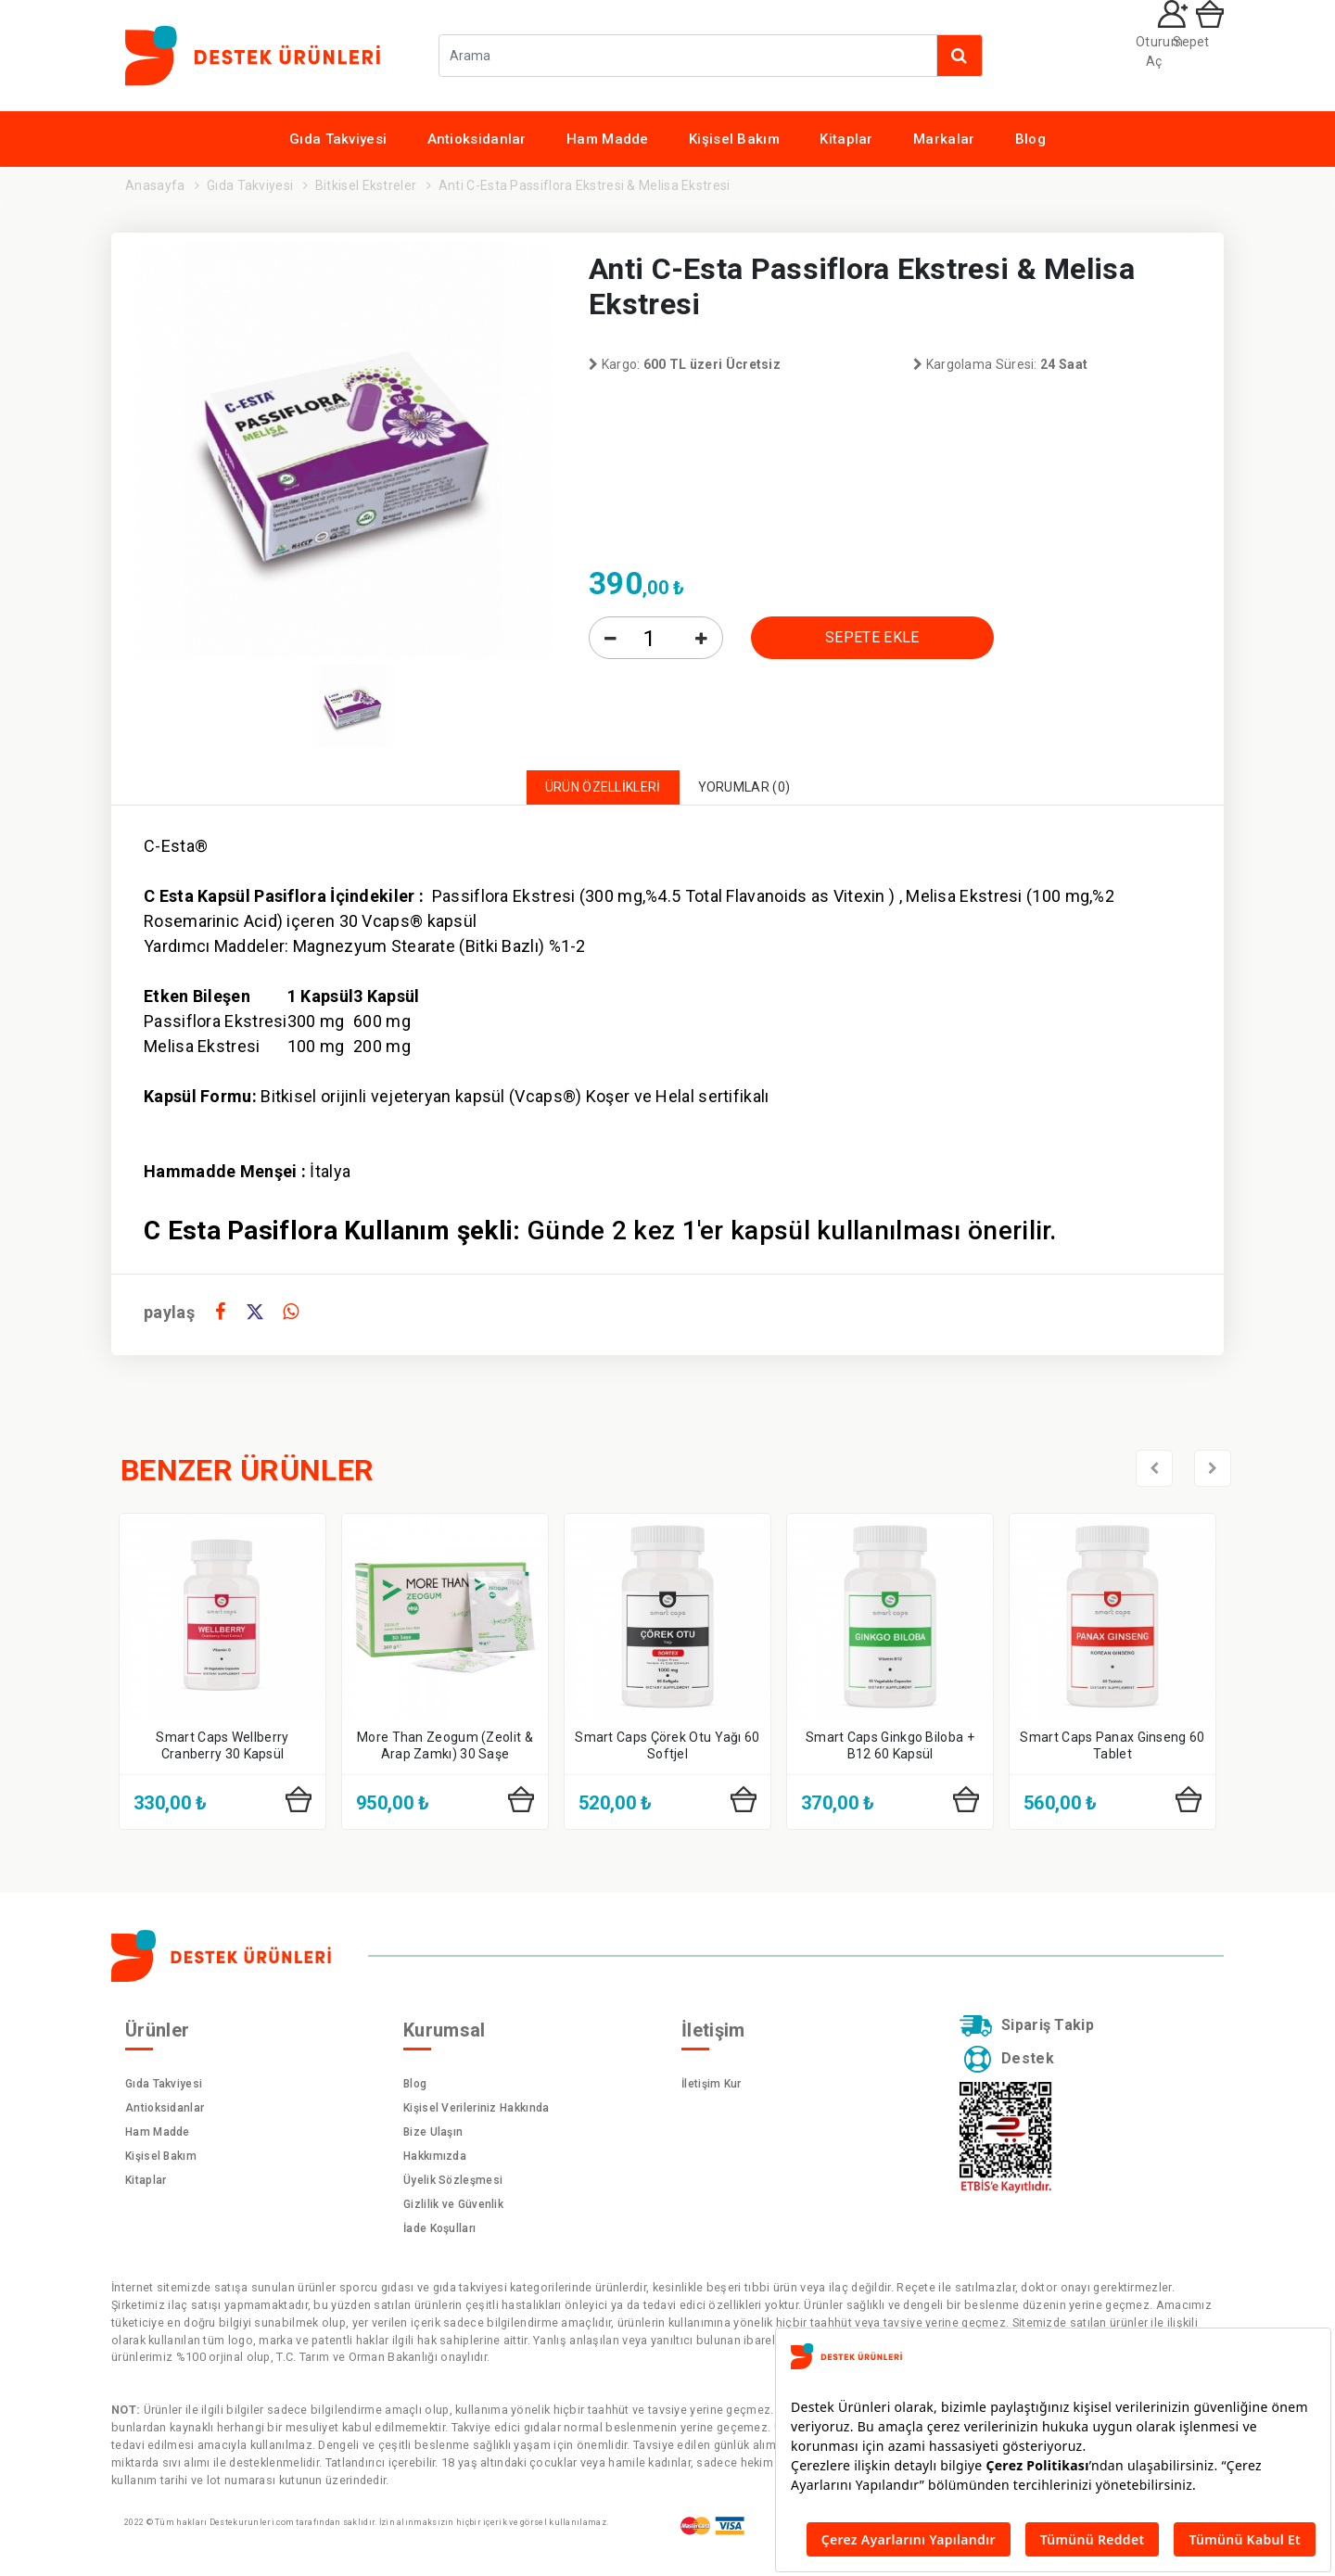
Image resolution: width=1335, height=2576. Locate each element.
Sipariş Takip (1036, 2034)
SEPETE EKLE (872, 637)
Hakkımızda (434, 2161)
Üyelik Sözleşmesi (452, 2185)
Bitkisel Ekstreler (365, 185)
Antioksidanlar (477, 139)
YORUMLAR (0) (759, 790)
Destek (1013, 2072)
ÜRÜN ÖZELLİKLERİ (593, 790)
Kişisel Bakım (734, 139)
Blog (1030, 139)
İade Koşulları (439, 2233)
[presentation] (1154, 1473)
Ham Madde (607, 139)
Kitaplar (846, 139)
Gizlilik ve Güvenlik (453, 2209)
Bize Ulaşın (433, 2137)
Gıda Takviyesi (338, 139)
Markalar (943, 139)
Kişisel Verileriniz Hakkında (476, 2113)
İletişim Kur (711, 2089)
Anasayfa (154, 185)
